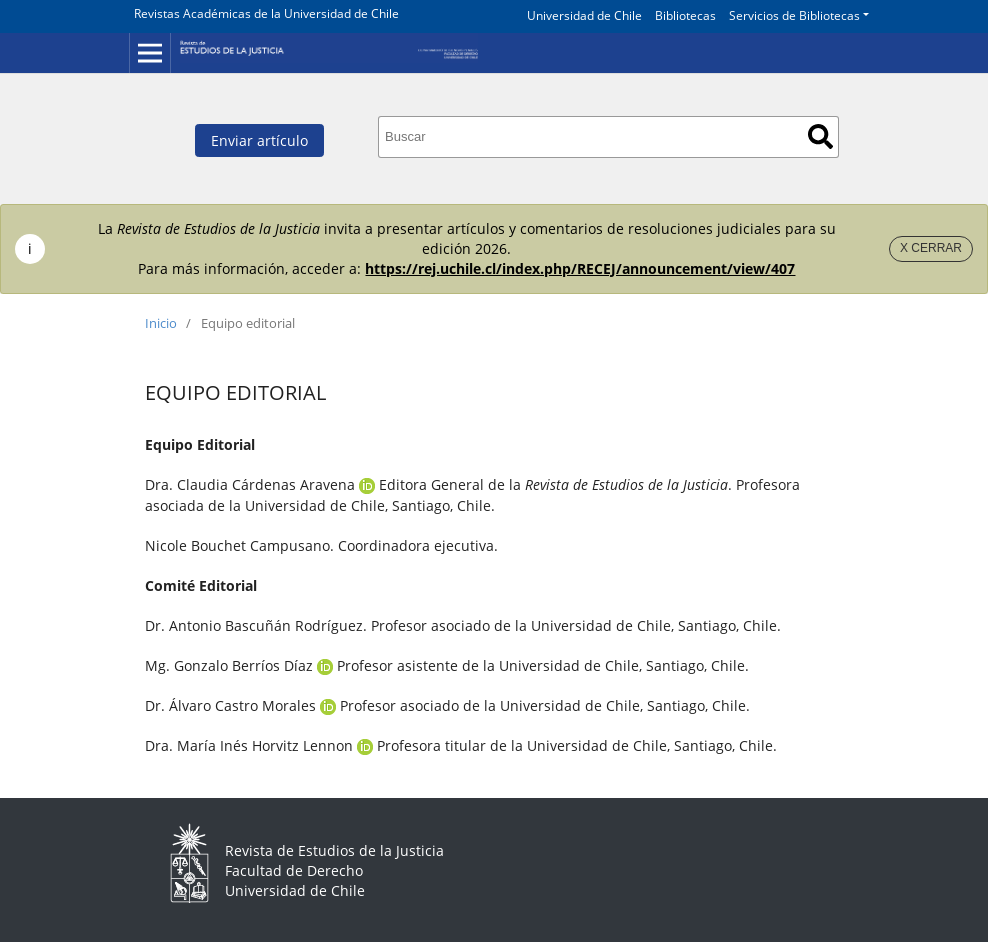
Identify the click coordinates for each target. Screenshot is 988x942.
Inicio (161, 323)
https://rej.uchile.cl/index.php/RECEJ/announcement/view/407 (580, 268)
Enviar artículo (259, 140)
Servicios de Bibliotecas (794, 15)
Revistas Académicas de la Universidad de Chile (266, 13)
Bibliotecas (685, 15)
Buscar (820, 136)
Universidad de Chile (584, 15)
